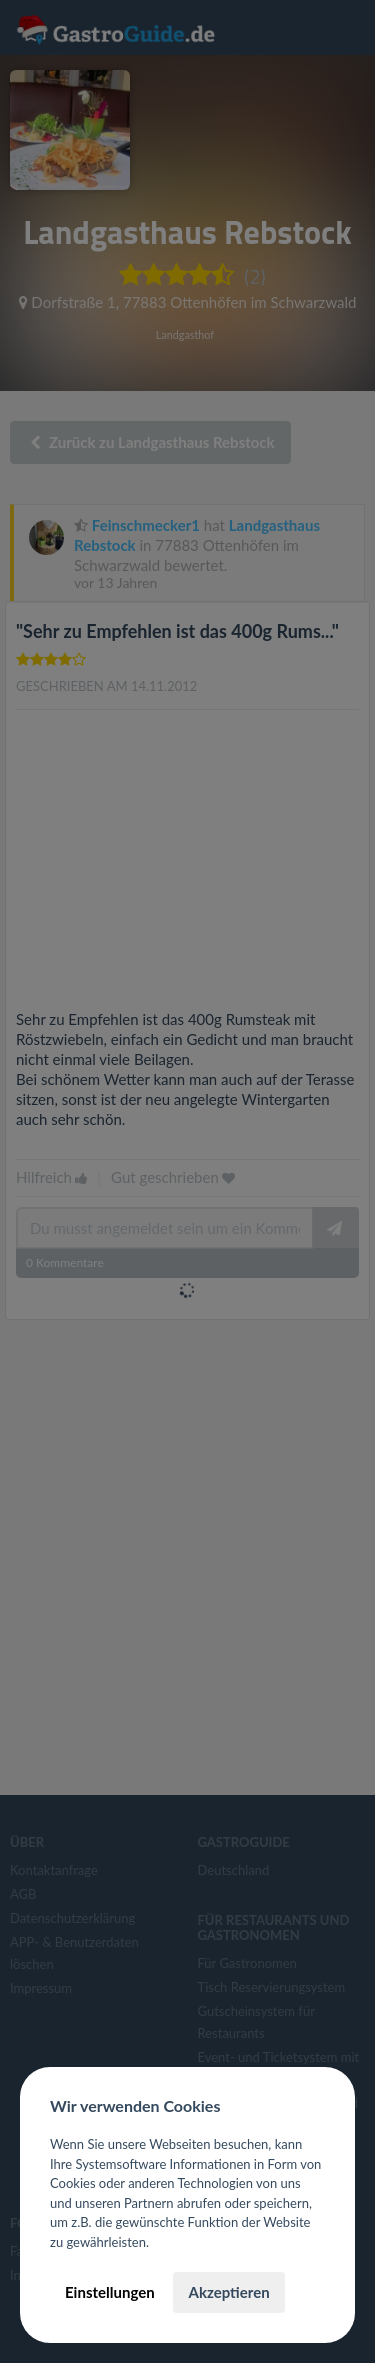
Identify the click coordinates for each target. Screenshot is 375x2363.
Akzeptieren (228, 2292)
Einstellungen (110, 2292)
